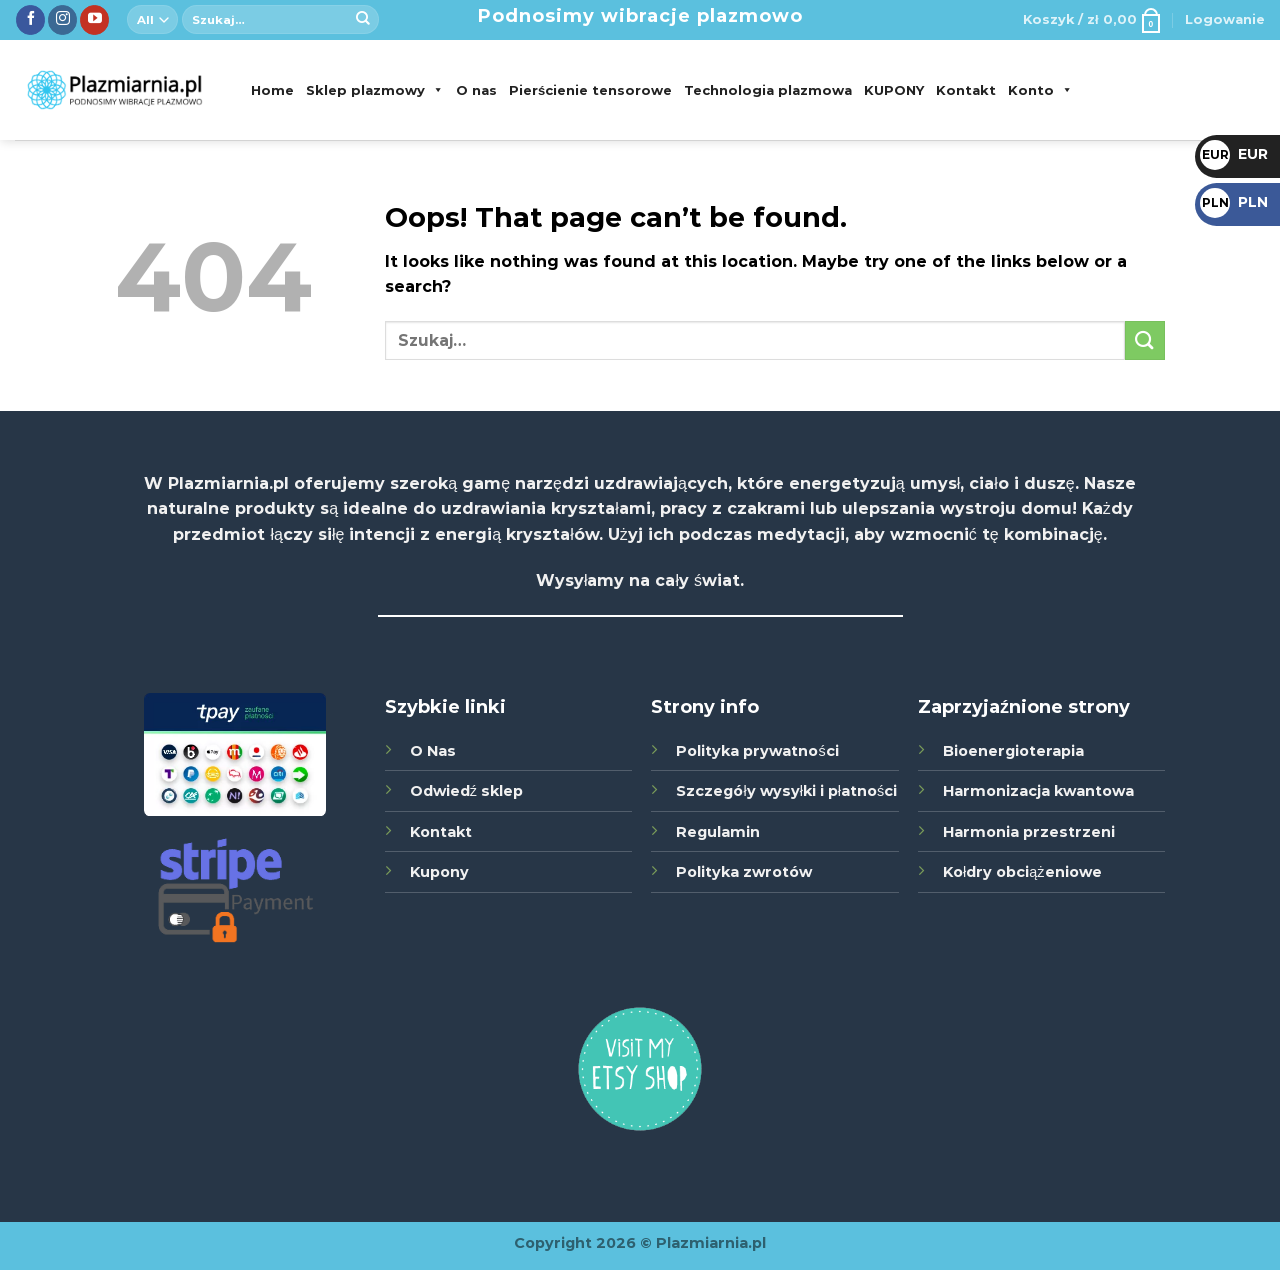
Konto (1040, 90)
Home (272, 90)
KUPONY (894, 90)
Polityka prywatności (757, 751)
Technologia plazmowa (768, 90)
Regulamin (718, 832)
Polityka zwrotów (744, 872)
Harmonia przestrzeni (1029, 832)
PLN (1234, 202)
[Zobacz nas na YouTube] (94, 20)
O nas (476, 90)
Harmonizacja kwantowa (1038, 791)
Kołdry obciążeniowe (1022, 872)
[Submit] (363, 20)
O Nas (433, 751)
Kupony (439, 872)
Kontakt (966, 90)
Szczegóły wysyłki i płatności (786, 791)
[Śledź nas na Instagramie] (62, 20)
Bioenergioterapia (1013, 751)
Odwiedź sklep (466, 791)
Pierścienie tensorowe (590, 90)
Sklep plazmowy (375, 90)
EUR (1234, 154)
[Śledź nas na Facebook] (30, 20)
